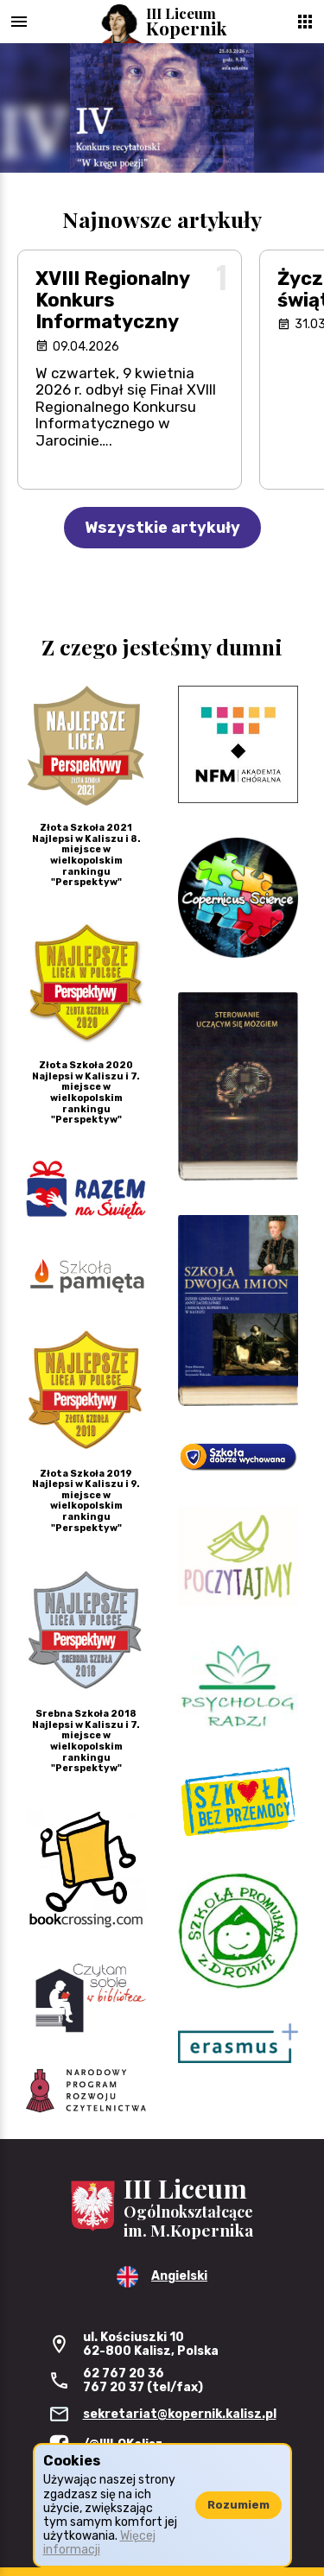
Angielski (179, 2276)
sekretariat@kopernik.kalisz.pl (179, 2414)
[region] (162, 108)
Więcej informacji (99, 2543)
